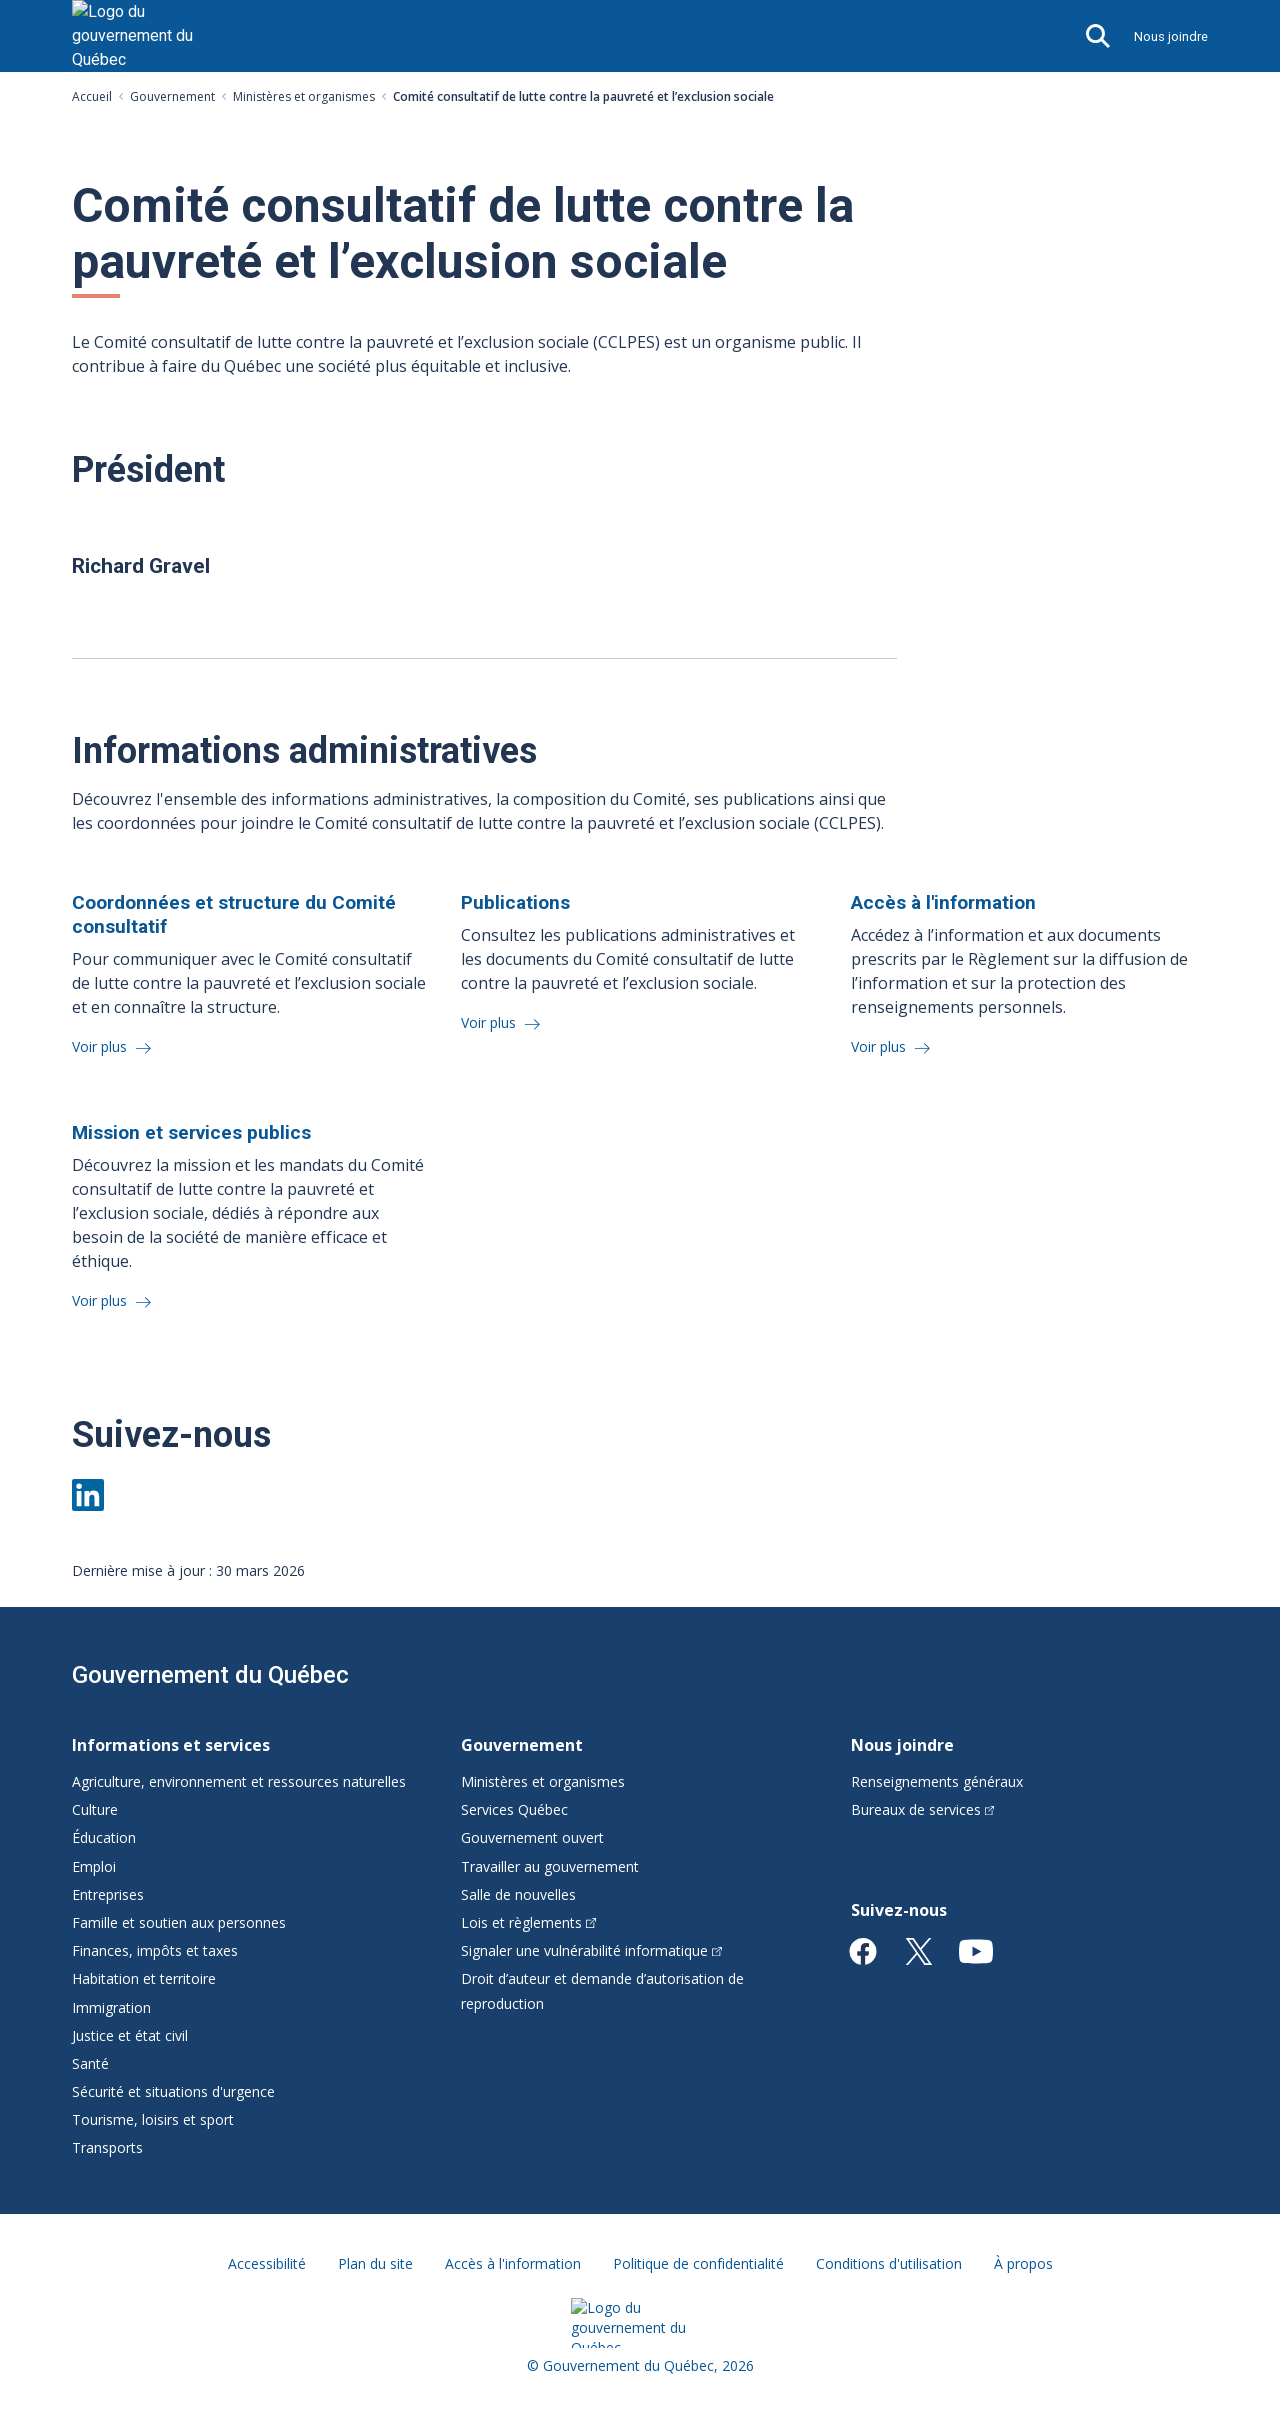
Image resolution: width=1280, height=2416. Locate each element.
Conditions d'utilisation (889, 2263)
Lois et (528, 1922)
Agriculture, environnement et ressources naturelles (239, 1781)
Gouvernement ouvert (532, 1837)
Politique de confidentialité (698, 2263)
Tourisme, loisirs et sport (153, 2119)
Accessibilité (267, 2263)
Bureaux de (923, 1809)
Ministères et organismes (304, 96)
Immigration (111, 2007)
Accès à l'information (513, 2263)
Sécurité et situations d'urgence (173, 2091)
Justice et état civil (130, 2035)
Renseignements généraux (937, 1781)
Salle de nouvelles (518, 1894)
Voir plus (101, 1046)
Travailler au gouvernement (550, 1866)
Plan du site (375, 2263)
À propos (1023, 2263)
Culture (95, 1809)
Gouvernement (172, 96)
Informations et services (171, 1745)
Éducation (104, 1837)
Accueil (92, 96)
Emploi (94, 1866)
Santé (90, 2063)
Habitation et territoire (144, 1978)
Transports (107, 2147)
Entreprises (108, 1894)
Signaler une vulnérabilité (591, 1950)
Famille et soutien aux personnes (179, 1922)
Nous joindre (1171, 36)
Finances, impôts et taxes (155, 1950)
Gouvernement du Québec (210, 1675)
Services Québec (514, 1809)
